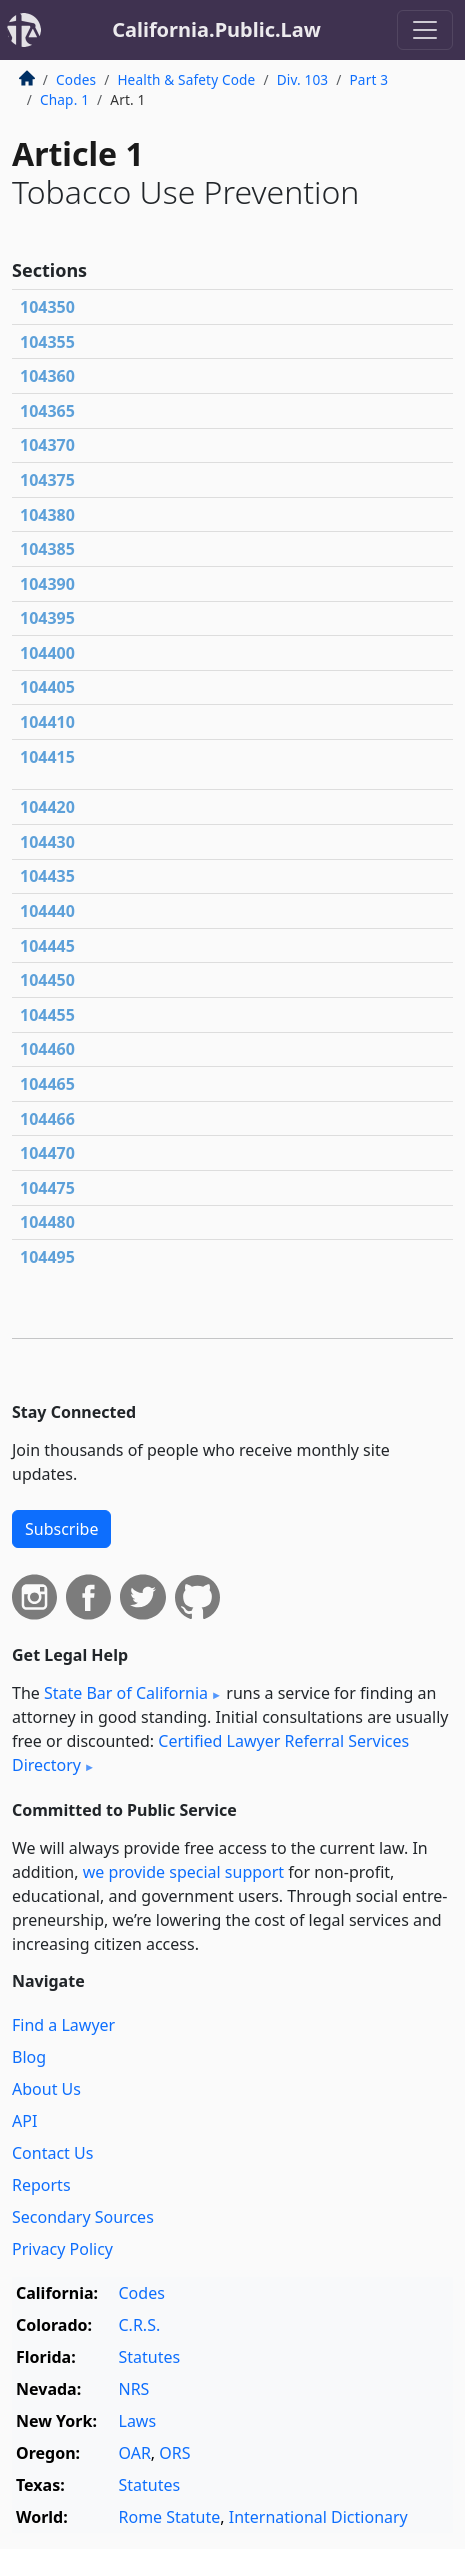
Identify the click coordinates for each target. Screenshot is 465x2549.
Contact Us (52, 2153)
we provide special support (183, 1872)
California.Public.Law (216, 29)
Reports (41, 2185)
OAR (135, 2453)
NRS (134, 2389)
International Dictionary (318, 2517)
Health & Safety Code (186, 79)
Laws (138, 2421)
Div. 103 (303, 79)
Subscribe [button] (61, 1529)
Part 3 (368, 79)
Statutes (150, 2357)
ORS (174, 2453)
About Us (46, 2089)
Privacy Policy (62, 2249)
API (24, 2121)
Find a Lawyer (63, 2025)
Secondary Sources (83, 2217)
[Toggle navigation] (425, 30)
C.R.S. (140, 2325)
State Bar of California (126, 1693)
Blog (29, 2057)
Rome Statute (170, 2517)
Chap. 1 (64, 99)
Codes (76, 79)
